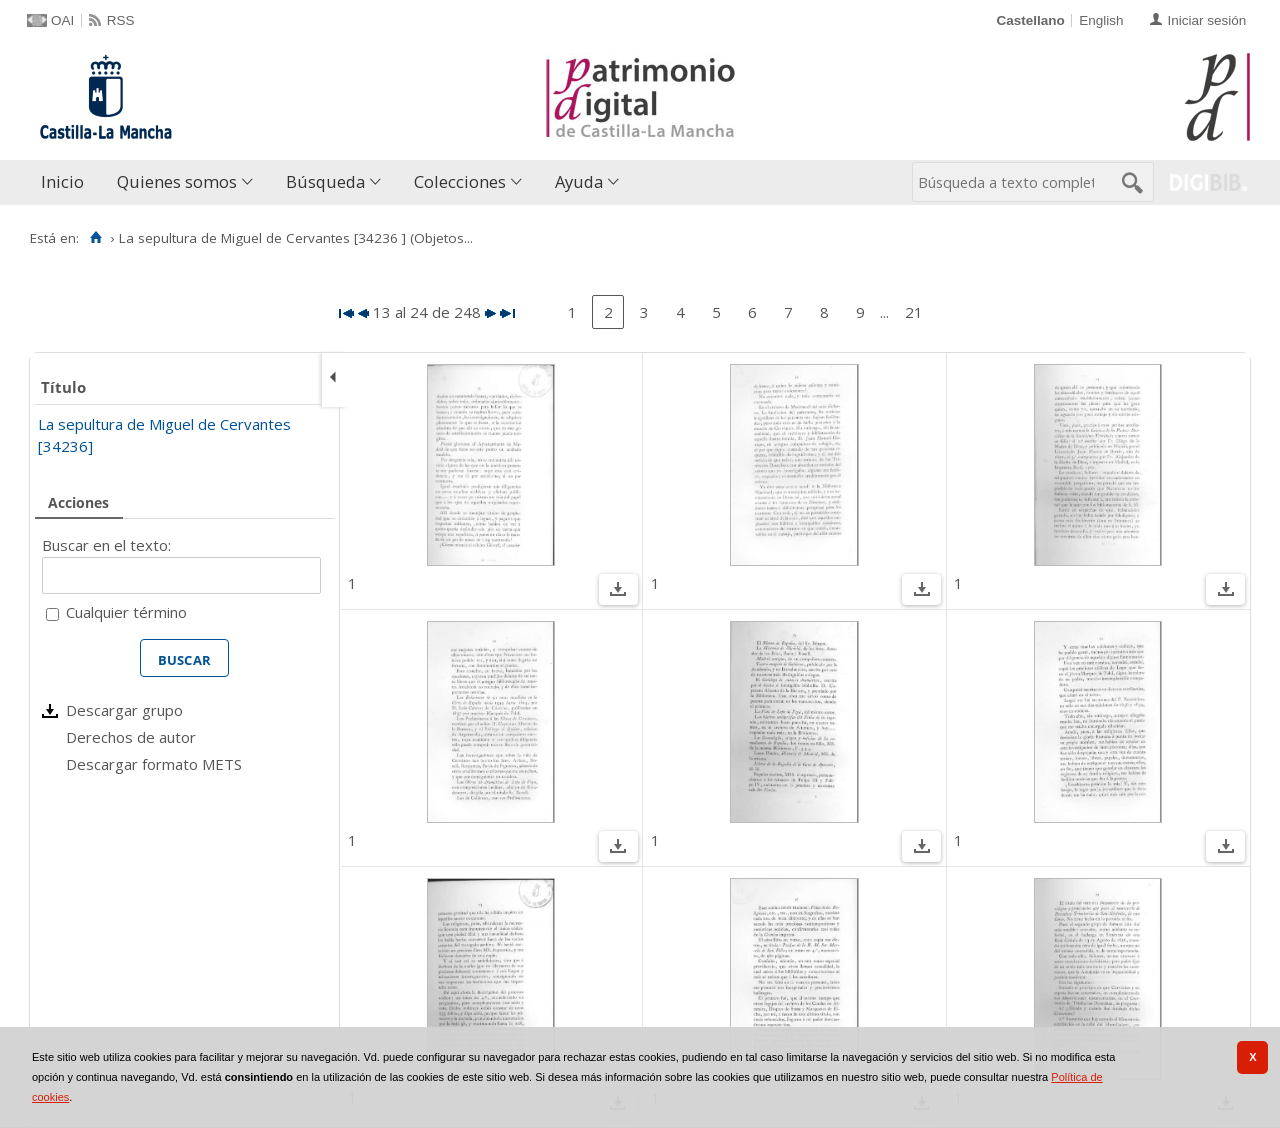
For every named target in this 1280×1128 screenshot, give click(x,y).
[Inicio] (95, 238)
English (1101, 20)
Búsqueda (325, 181)
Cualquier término (126, 612)
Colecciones (460, 181)
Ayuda (579, 181)
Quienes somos (177, 181)
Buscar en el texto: (106, 545)
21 (914, 312)
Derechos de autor (131, 737)
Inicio (62, 181)
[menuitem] (67, 182)
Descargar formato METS (154, 764)
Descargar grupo (124, 710)
